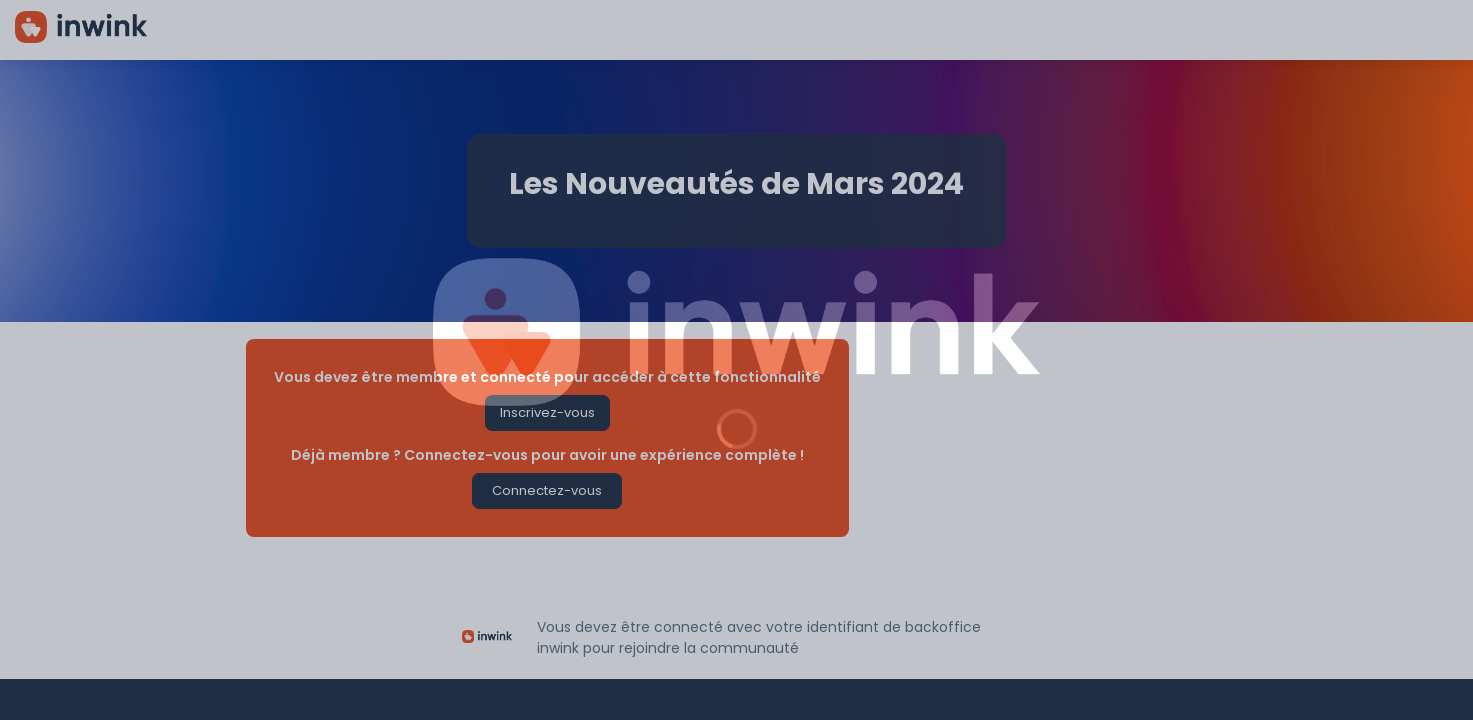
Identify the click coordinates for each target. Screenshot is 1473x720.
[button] (546, 413)
